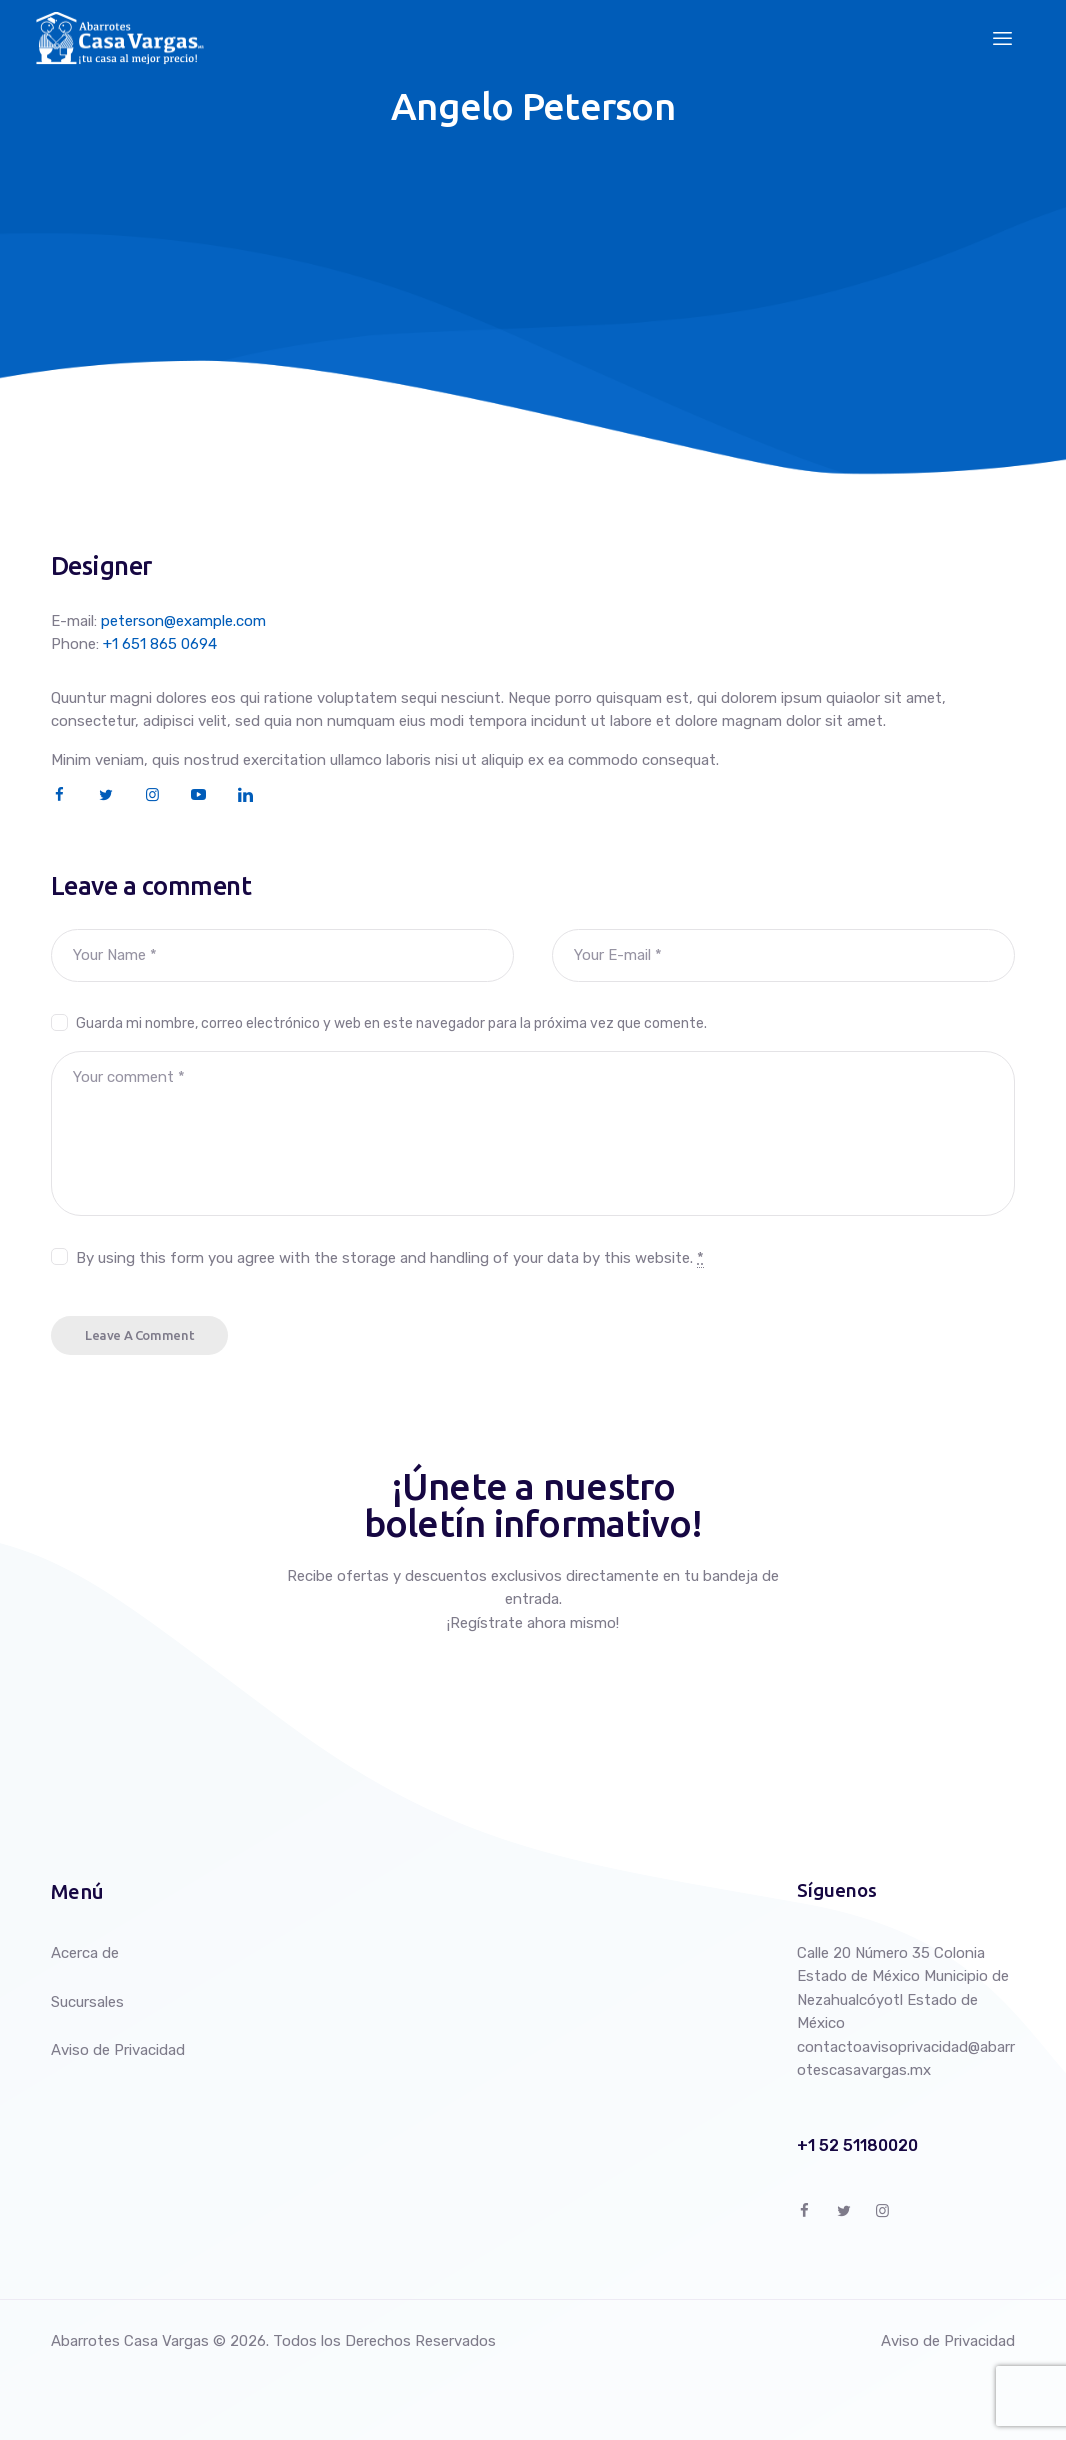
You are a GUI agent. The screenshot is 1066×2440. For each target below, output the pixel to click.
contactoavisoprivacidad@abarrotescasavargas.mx (906, 2057)
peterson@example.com (183, 621)
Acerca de (85, 1953)
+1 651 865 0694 (160, 644)
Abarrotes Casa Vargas (130, 2340)
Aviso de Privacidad (118, 2050)
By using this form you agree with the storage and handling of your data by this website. (390, 1257)
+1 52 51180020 (857, 2146)
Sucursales (87, 2001)
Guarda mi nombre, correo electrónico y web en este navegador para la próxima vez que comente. (391, 1022)
